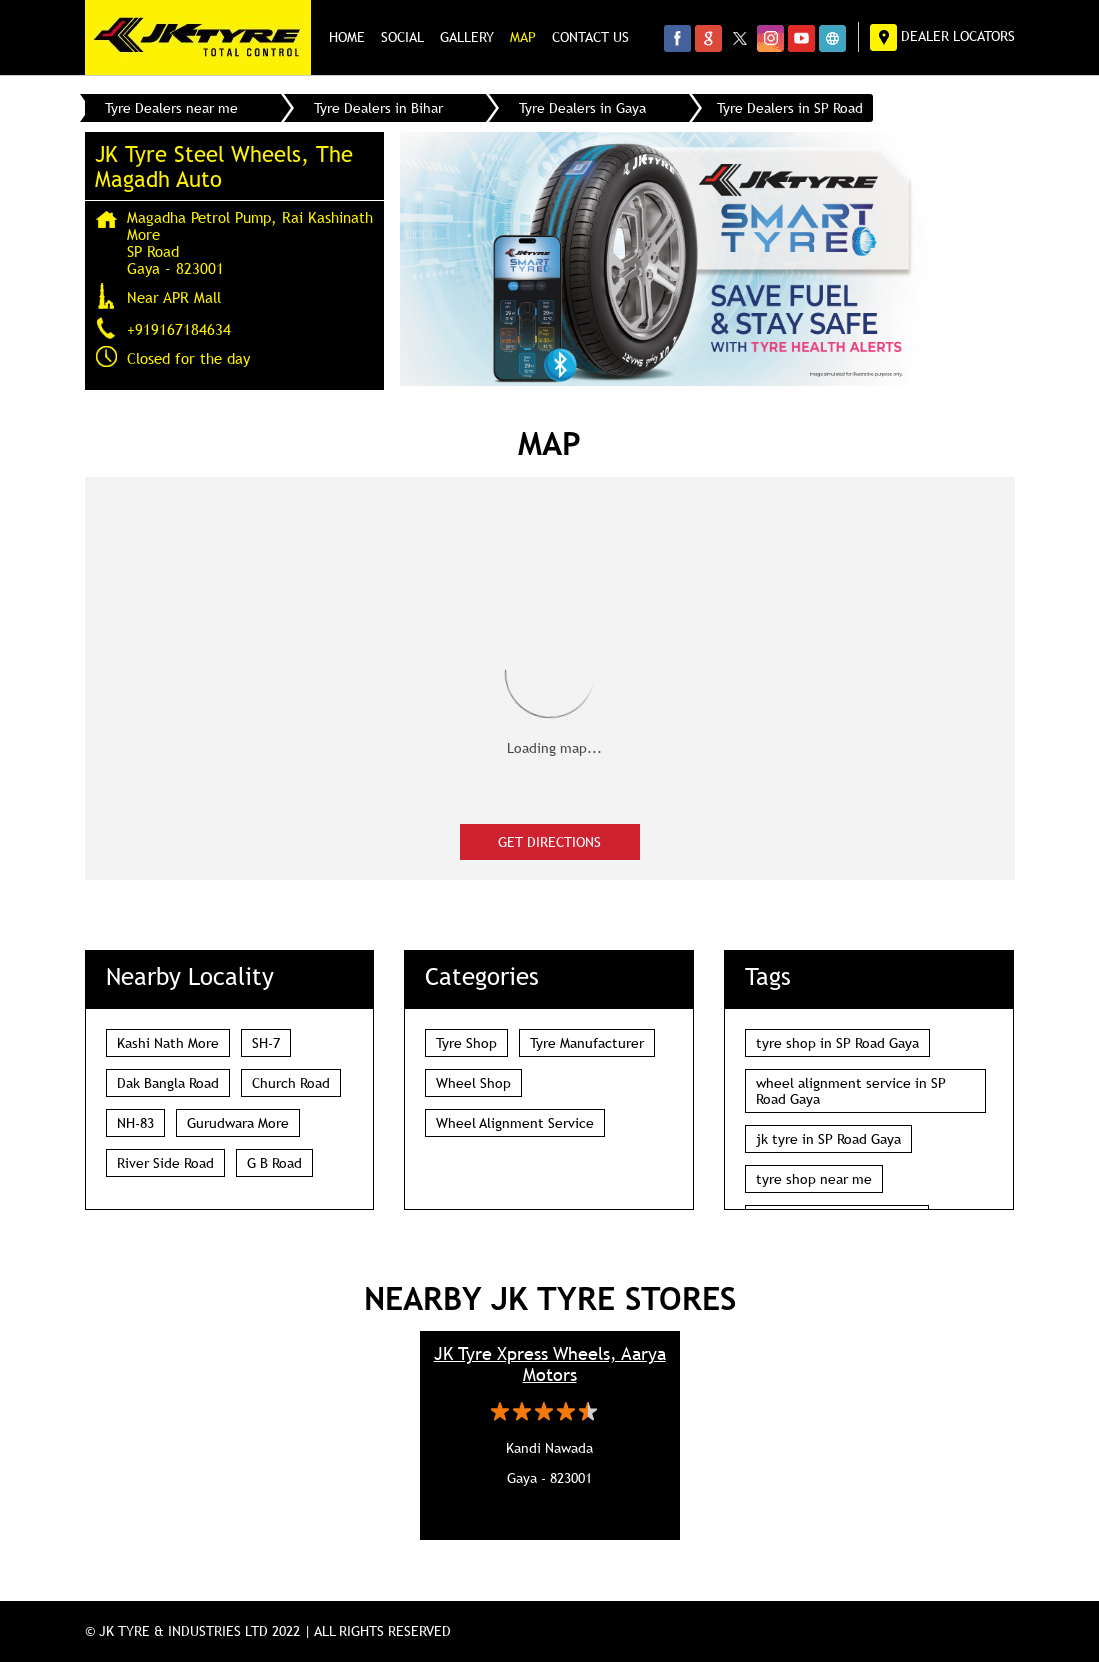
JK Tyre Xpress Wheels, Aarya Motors (550, 1364)
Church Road (291, 1083)
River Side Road (165, 1163)
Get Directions (549, 842)
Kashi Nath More (168, 1043)
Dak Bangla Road (168, 1083)
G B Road (274, 1163)
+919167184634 (179, 329)
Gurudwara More (238, 1123)
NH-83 (135, 1123)
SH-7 (266, 1043)
